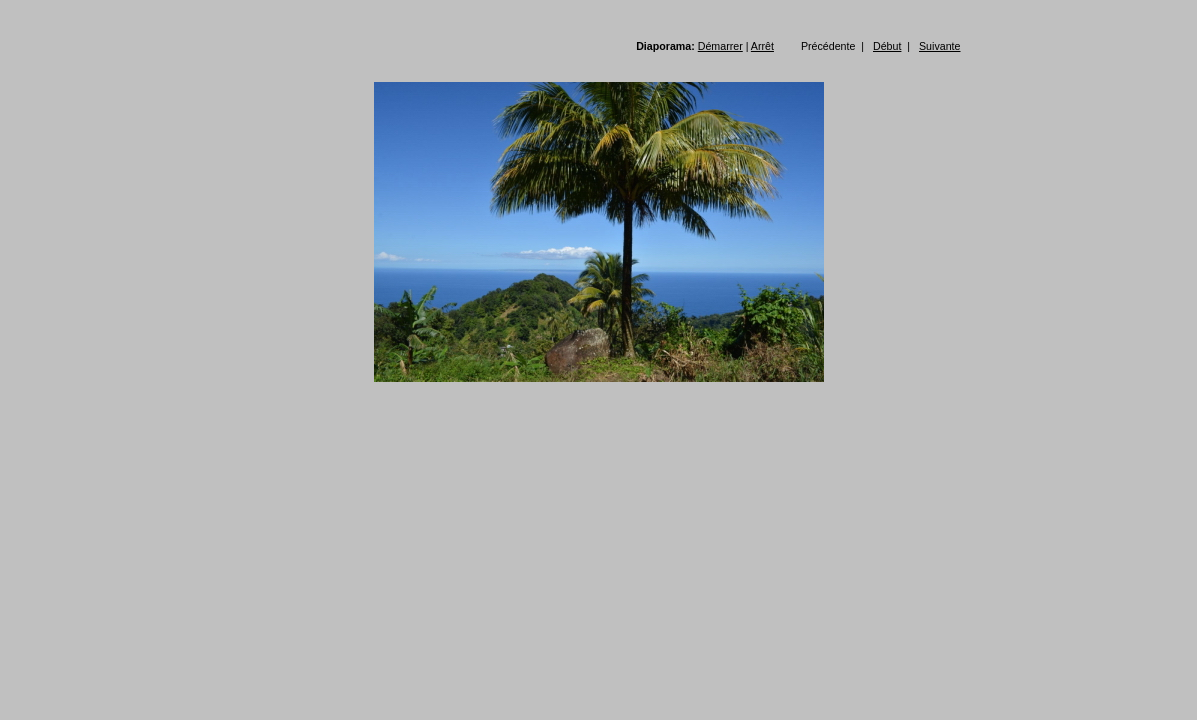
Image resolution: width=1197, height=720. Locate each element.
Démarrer (720, 46)
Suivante (939, 46)
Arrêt (762, 46)
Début (887, 46)
